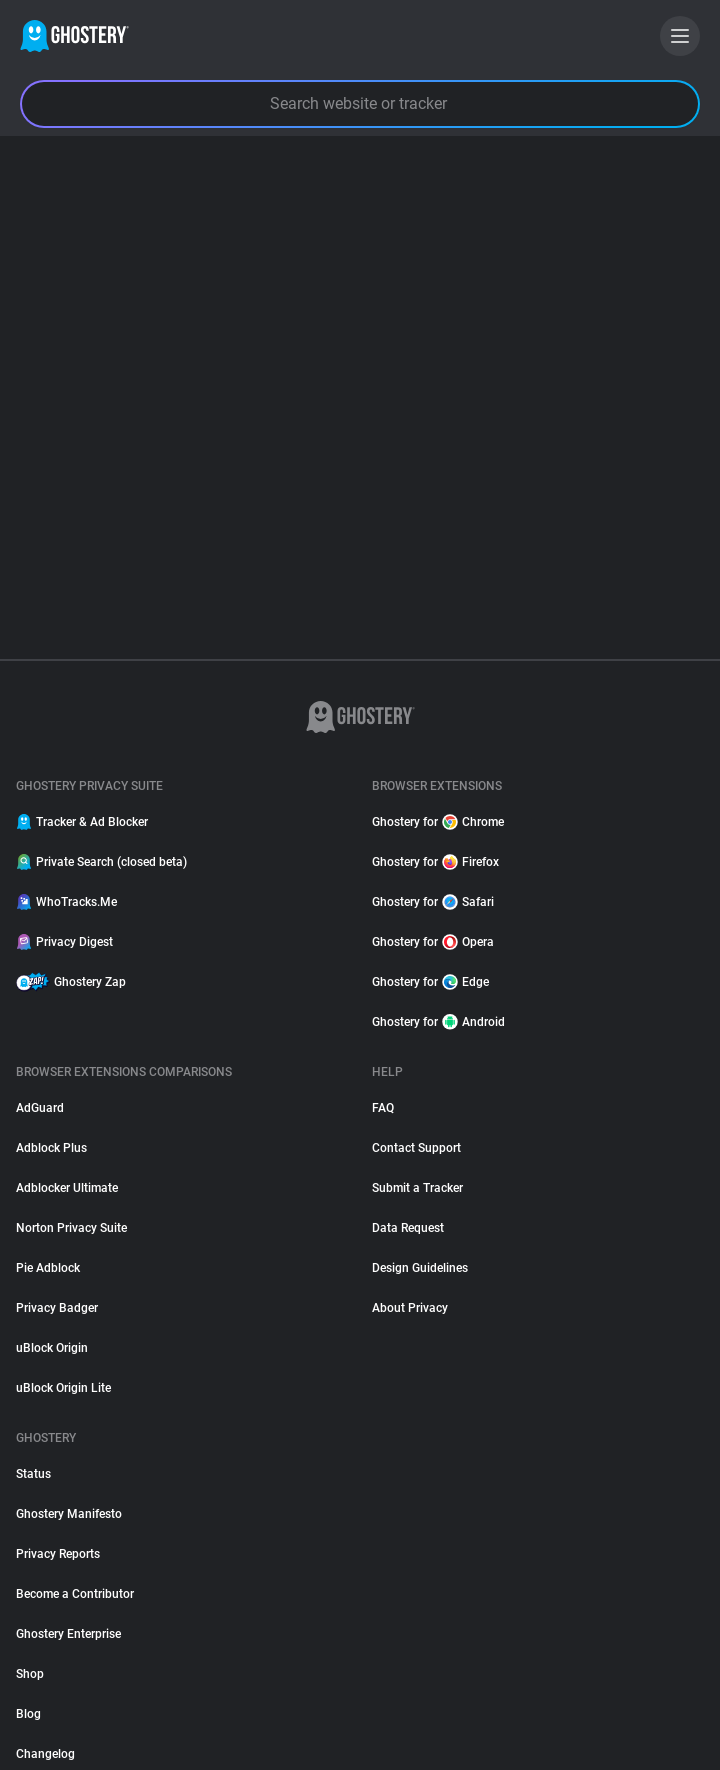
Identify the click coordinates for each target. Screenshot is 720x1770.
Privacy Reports (58, 1554)
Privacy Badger (57, 1308)
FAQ (383, 1108)
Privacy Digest (64, 942)
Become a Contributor (75, 1594)
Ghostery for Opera (433, 942)
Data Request (408, 1228)
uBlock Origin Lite (63, 1388)
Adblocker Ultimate (67, 1188)
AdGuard (40, 1108)
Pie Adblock (48, 1268)
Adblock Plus (51, 1148)
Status (33, 1474)
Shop (30, 1674)
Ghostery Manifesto (69, 1514)
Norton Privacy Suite (71, 1228)
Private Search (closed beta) (101, 862)
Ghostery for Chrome (438, 822)
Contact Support (416, 1148)
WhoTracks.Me (66, 902)
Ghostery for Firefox (435, 862)
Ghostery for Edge (430, 982)
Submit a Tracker (417, 1188)
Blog (28, 1714)
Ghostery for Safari (433, 902)
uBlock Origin (52, 1348)
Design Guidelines (420, 1268)
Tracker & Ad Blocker (82, 822)
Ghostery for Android (438, 1022)
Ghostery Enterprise (68, 1634)
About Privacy (410, 1308)
